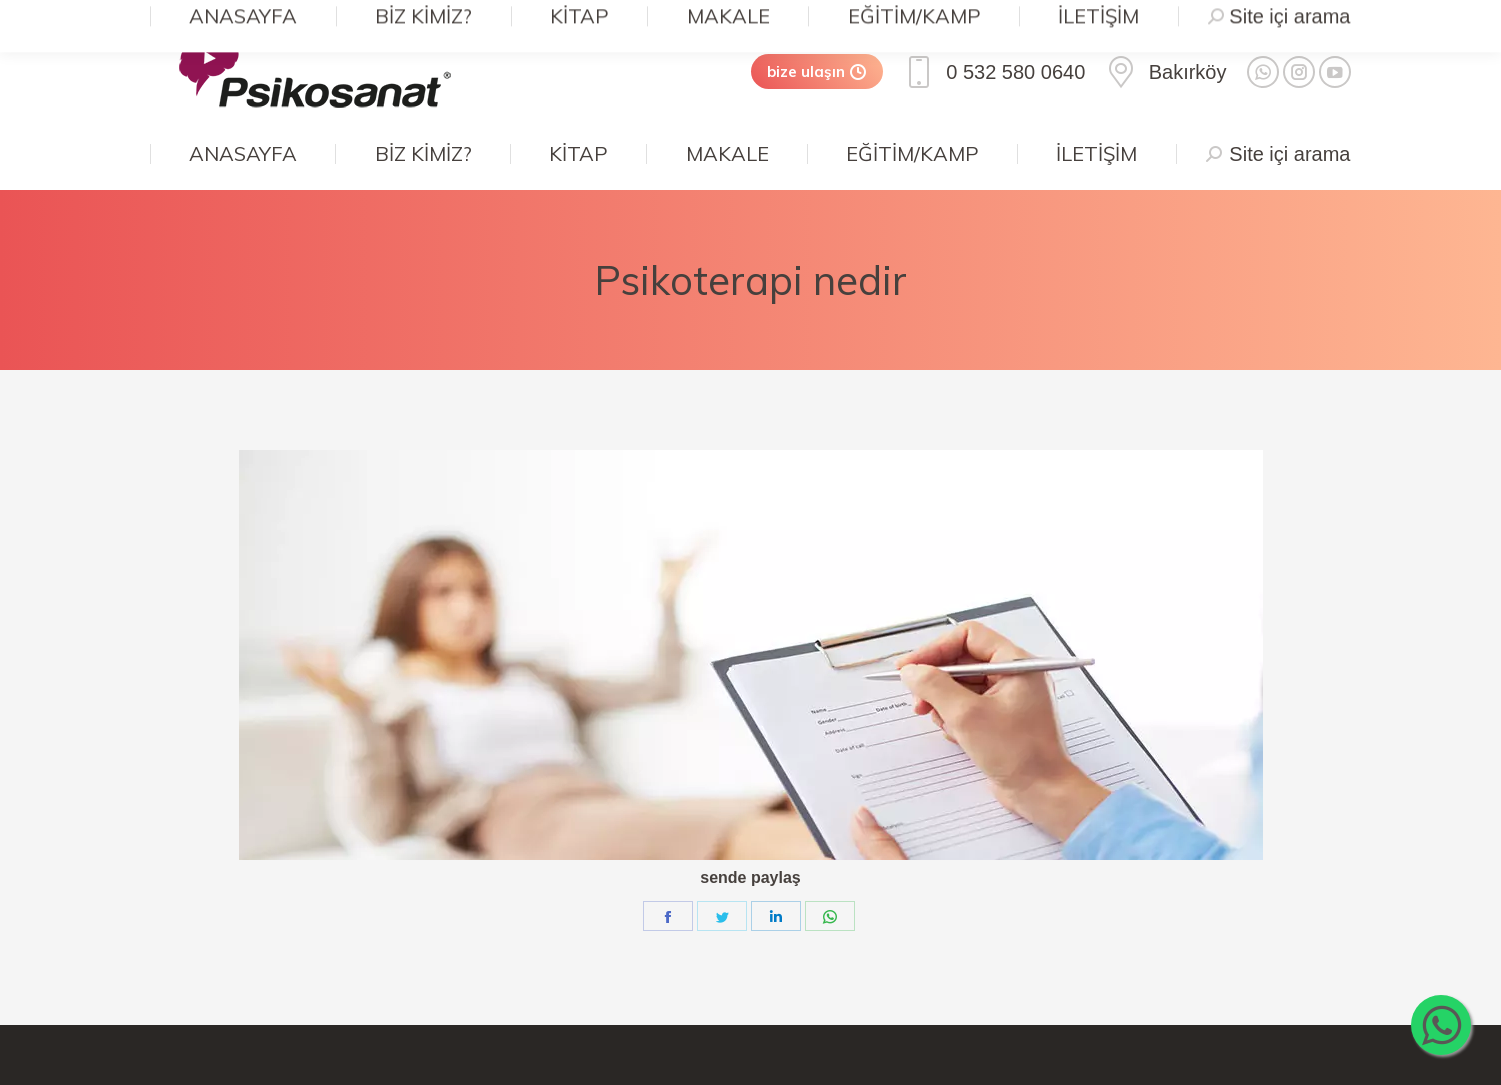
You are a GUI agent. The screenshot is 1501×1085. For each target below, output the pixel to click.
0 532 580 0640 (994, 72)
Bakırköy (1165, 72)
